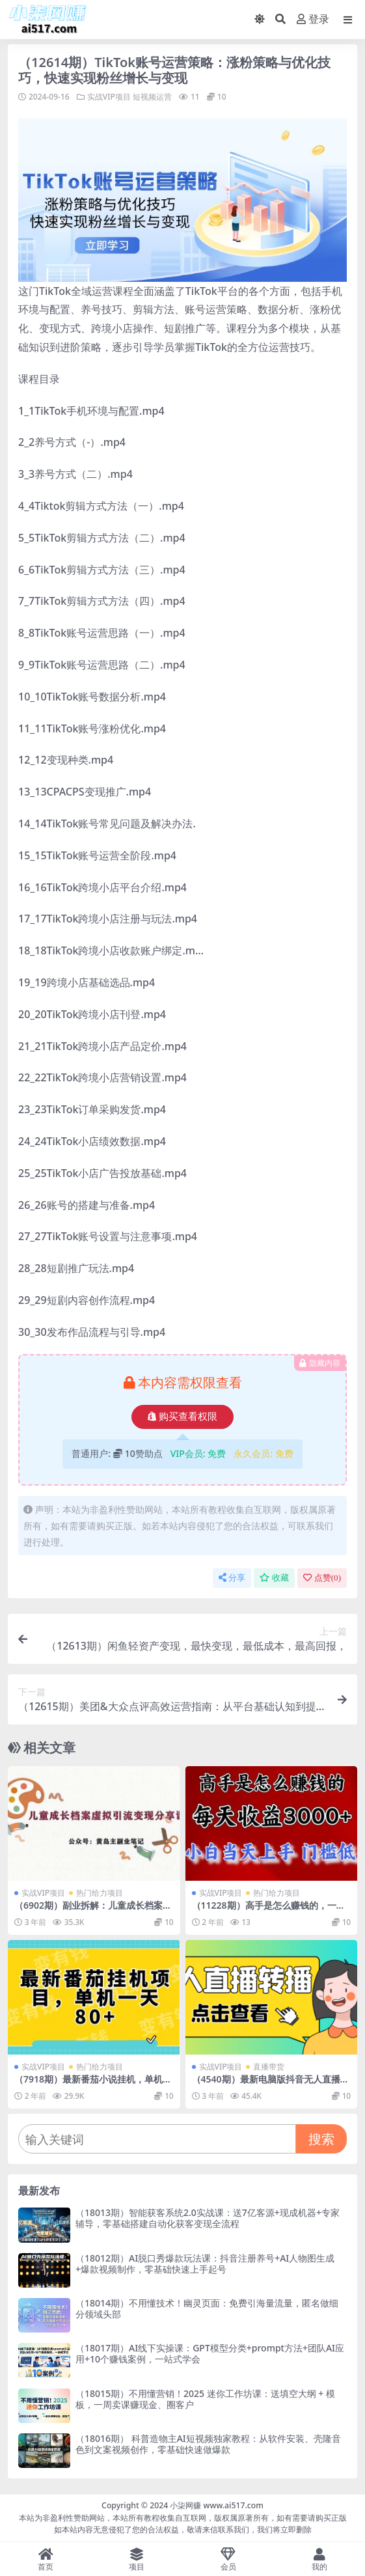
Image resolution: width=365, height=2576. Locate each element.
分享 (232, 1578)
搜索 (321, 2139)
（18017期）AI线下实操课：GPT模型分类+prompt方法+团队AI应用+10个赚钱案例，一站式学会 (209, 2353)
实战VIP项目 (109, 96)
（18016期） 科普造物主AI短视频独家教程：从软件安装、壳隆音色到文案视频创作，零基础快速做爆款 (208, 2444)
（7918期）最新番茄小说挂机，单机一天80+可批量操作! (93, 2084)
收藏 (274, 1578)
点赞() (322, 1578)
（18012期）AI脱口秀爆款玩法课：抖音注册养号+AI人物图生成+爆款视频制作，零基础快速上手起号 (204, 2263)
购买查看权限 (182, 1416)
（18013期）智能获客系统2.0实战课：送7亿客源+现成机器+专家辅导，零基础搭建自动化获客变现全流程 (207, 2218)
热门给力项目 (99, 1892)
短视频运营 (152, 96)
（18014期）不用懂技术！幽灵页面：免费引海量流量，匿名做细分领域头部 (206, 2308)
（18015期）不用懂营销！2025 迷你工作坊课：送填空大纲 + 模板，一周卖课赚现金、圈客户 (205, 2399)
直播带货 (268, 2066)
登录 (313, 19)
